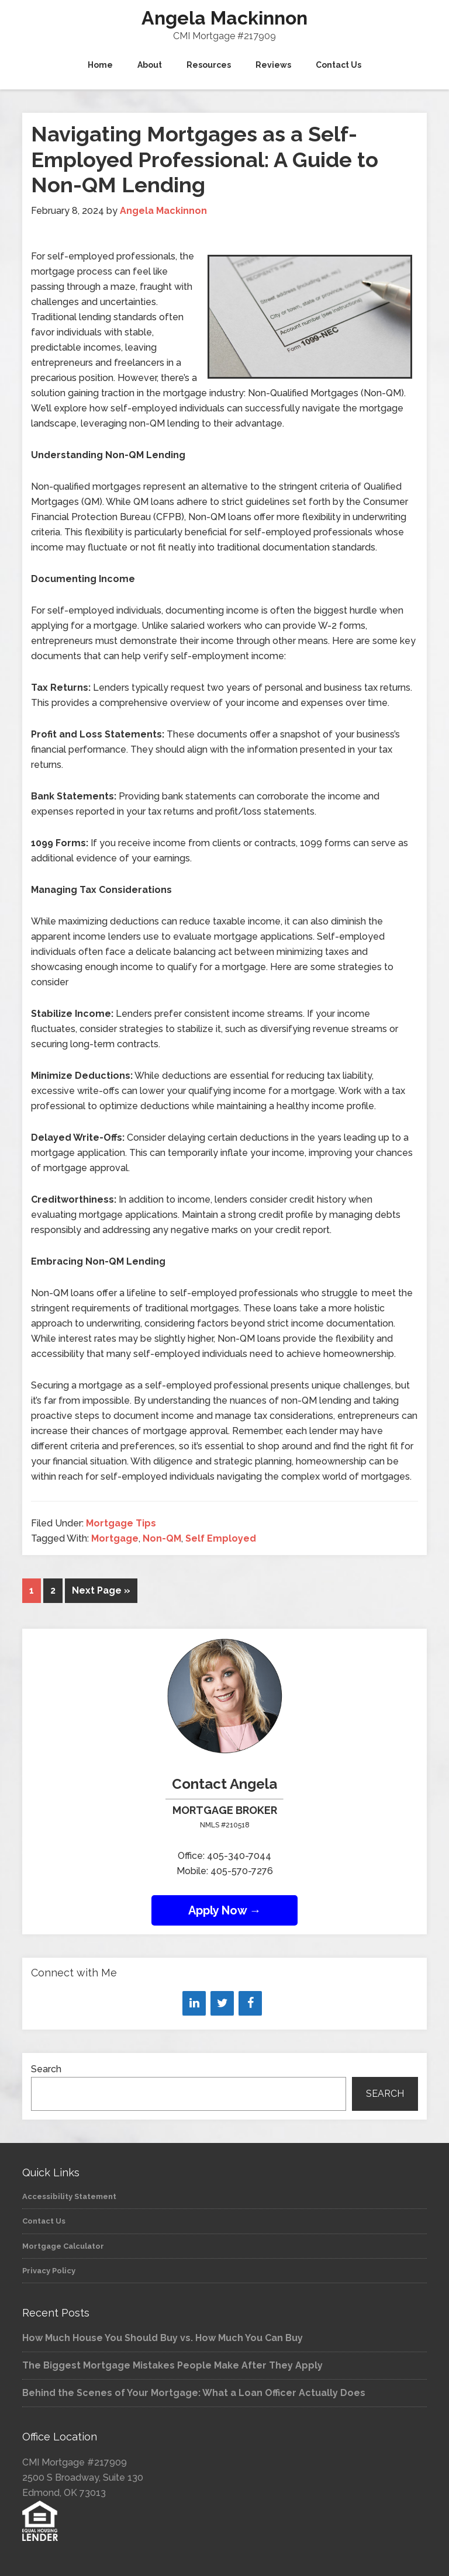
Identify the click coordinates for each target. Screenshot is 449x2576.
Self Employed (220, 1538)
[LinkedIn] (194, 2003)
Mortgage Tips (121, 1523)
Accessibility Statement (69, 2196)
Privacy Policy (48, 2270)
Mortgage (115, 1538)
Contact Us (43, 2221)
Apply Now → (224, 1910)
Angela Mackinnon (224, 18)
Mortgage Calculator (63, 2246)
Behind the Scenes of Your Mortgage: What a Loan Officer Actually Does (193, 2392)
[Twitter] (222, 2003)
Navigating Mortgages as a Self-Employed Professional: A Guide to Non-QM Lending (204, 159)
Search (46, 2069)
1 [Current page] (31, 1590)
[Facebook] (250, 2003)
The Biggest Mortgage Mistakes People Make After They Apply (172, 2365)
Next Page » (101, 1590)
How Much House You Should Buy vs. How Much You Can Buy (162, 2337)
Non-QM (162, 1538)
